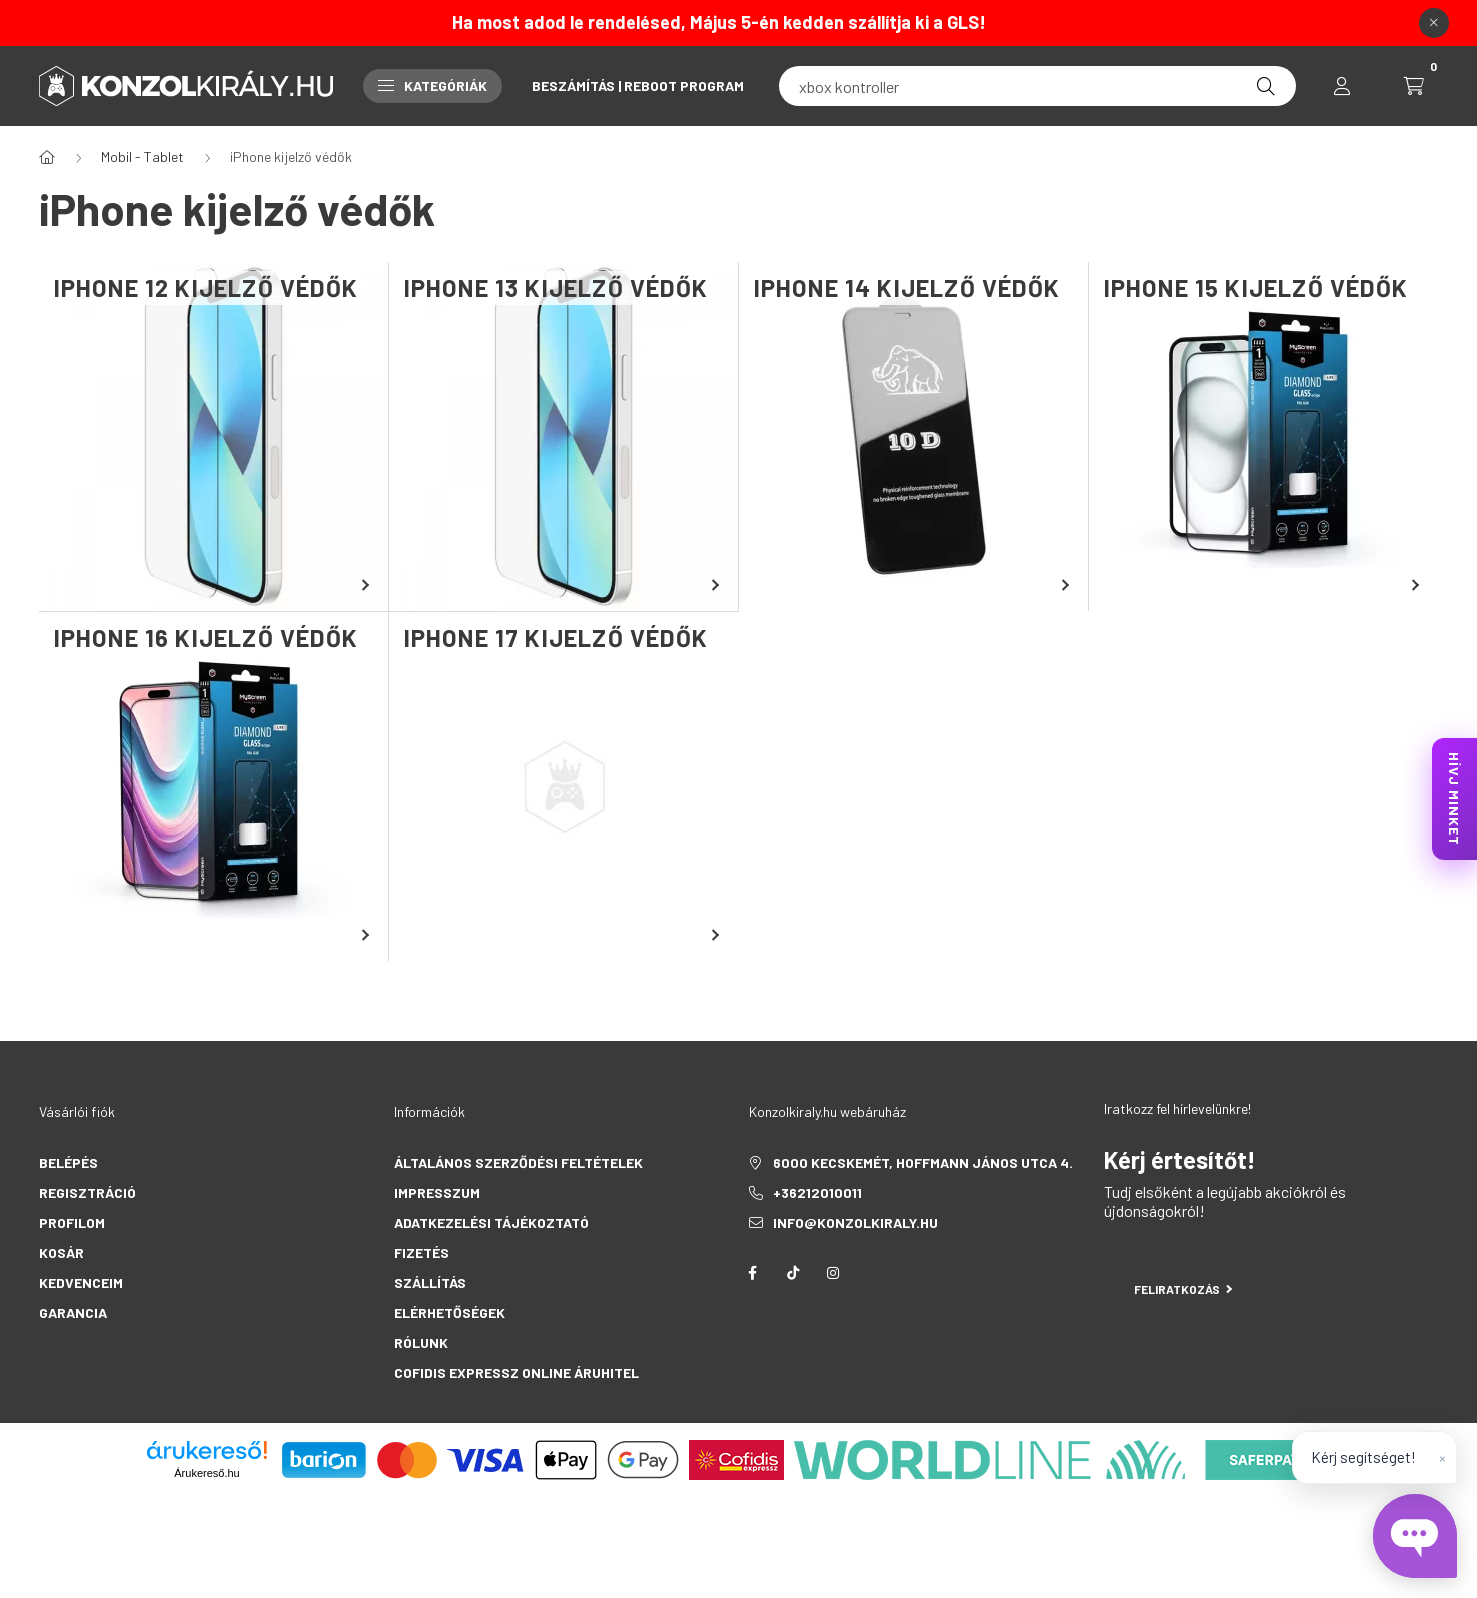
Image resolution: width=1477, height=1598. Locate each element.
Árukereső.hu (206, 1473)
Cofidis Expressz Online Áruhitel (516, 1372)
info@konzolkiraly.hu (855, 1222)
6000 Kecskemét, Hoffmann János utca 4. (923, 1162)
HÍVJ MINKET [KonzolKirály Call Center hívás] (1454, 799)
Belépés (68, 1162)
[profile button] (1342, 86)
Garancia (73, 1312)
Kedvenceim (81, 1282)
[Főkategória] (47, 157)
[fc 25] (1037, 86)
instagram (833, 1273)
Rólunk (421, 1342)
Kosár (61, 1252)
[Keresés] (1266, 86)
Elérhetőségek (449, 1312)
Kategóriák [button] (432, 85)
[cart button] (1414, 86)
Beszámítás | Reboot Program (638, 85)
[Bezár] (1434, 23)
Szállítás (430, 1282)
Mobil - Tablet (142, 156)
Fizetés (421, 1252)
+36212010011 (817, 1192)
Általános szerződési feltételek (518, 1162)
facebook (753, 1273)
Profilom (72, 1222)
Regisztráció (87, 1192)
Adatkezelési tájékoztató (491, 1222)
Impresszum (437, 1192)
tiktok (793, 1273)
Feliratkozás (1183, 1289)
